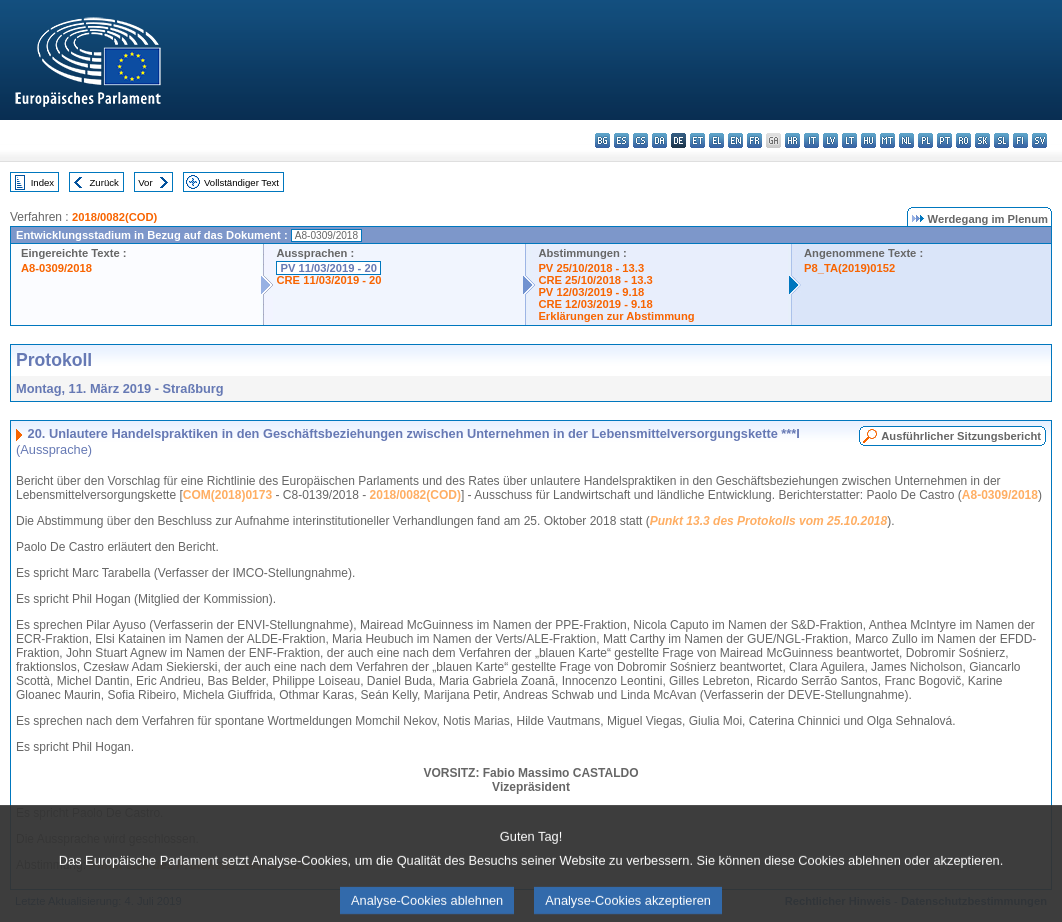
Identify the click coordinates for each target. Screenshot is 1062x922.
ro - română (963, 140)
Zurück (104, 182)
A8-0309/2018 (56, 268)
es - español (621, 140)
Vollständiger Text (241, 182)
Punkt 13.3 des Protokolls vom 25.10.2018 (768, 521)
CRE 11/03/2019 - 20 (328, 280)
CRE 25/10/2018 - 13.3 (595, 280)
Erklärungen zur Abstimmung (616, 316)
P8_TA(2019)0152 (849, 268)
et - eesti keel (697, 140)
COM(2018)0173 (227, 495)
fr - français (754, 140)
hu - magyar (868, 140)
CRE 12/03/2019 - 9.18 (595, 304)
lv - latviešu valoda (830, 140)
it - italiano (811, 140)
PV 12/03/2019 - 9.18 (591, 292)
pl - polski (925, 140)
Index (42, 182)
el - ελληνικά (716, 140)
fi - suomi (1020, 140)
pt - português (944, 140)
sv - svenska (1039, 140)
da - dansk (659, 140)
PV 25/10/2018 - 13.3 (591, 268)
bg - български (602, 140)
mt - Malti (887, 140)
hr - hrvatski (792, 140)
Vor (145, 182)
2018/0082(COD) (114, 217)
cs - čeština (640, 140)
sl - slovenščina (1001, 140)
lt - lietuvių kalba (849, 140)
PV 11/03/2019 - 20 (328, 268)
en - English (735, 140)
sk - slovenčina (982, 140)
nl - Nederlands (906, 140)
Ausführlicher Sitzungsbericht (961, 436)
